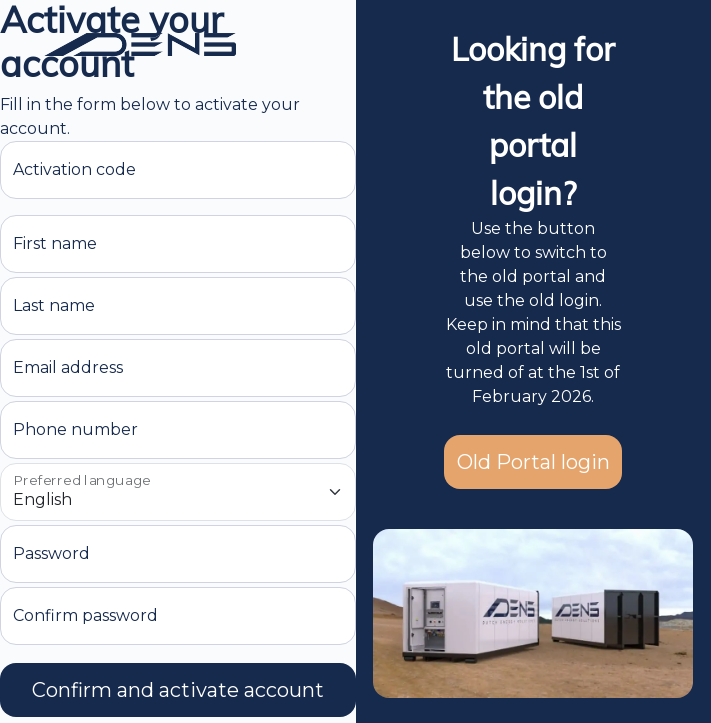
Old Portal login (533, 462)
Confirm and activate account (178, 690)
